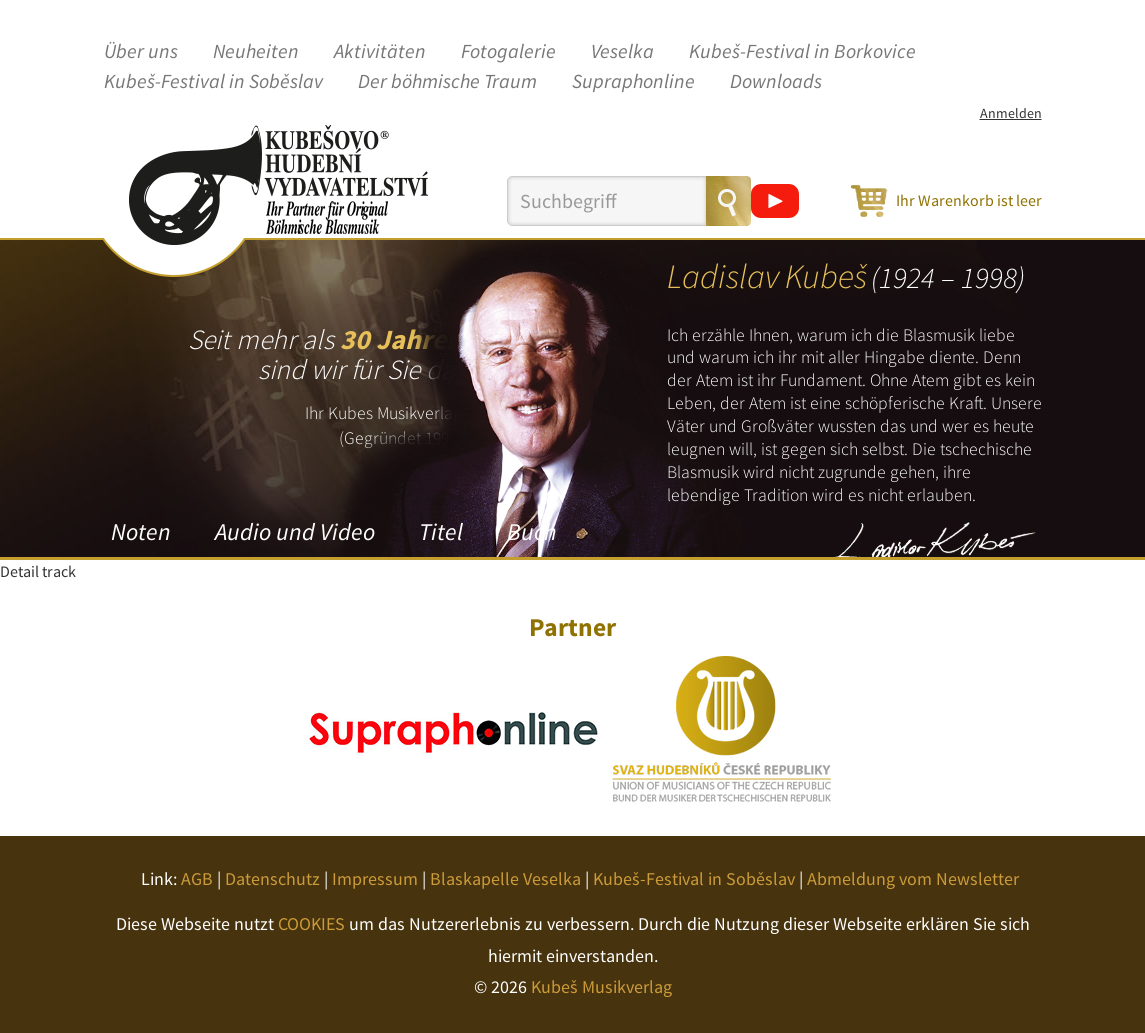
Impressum (375, 878)
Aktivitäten (380, 52)
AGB (197, 878)
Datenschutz (272, 878)
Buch (531, 531)
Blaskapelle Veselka (505, 878)
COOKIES (311, 923)
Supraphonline (633, 82)
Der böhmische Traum (447, 82)
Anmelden (1011, 113)
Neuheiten (256, 52)
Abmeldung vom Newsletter (913, 878)
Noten (141, 531)
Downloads (776, 82)
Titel (441, 531)
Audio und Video (295, 531)
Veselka (622, 52)
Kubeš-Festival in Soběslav (213, 82)
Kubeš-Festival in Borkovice (802, 52)
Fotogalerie (508, 52)
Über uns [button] (141, 52)
